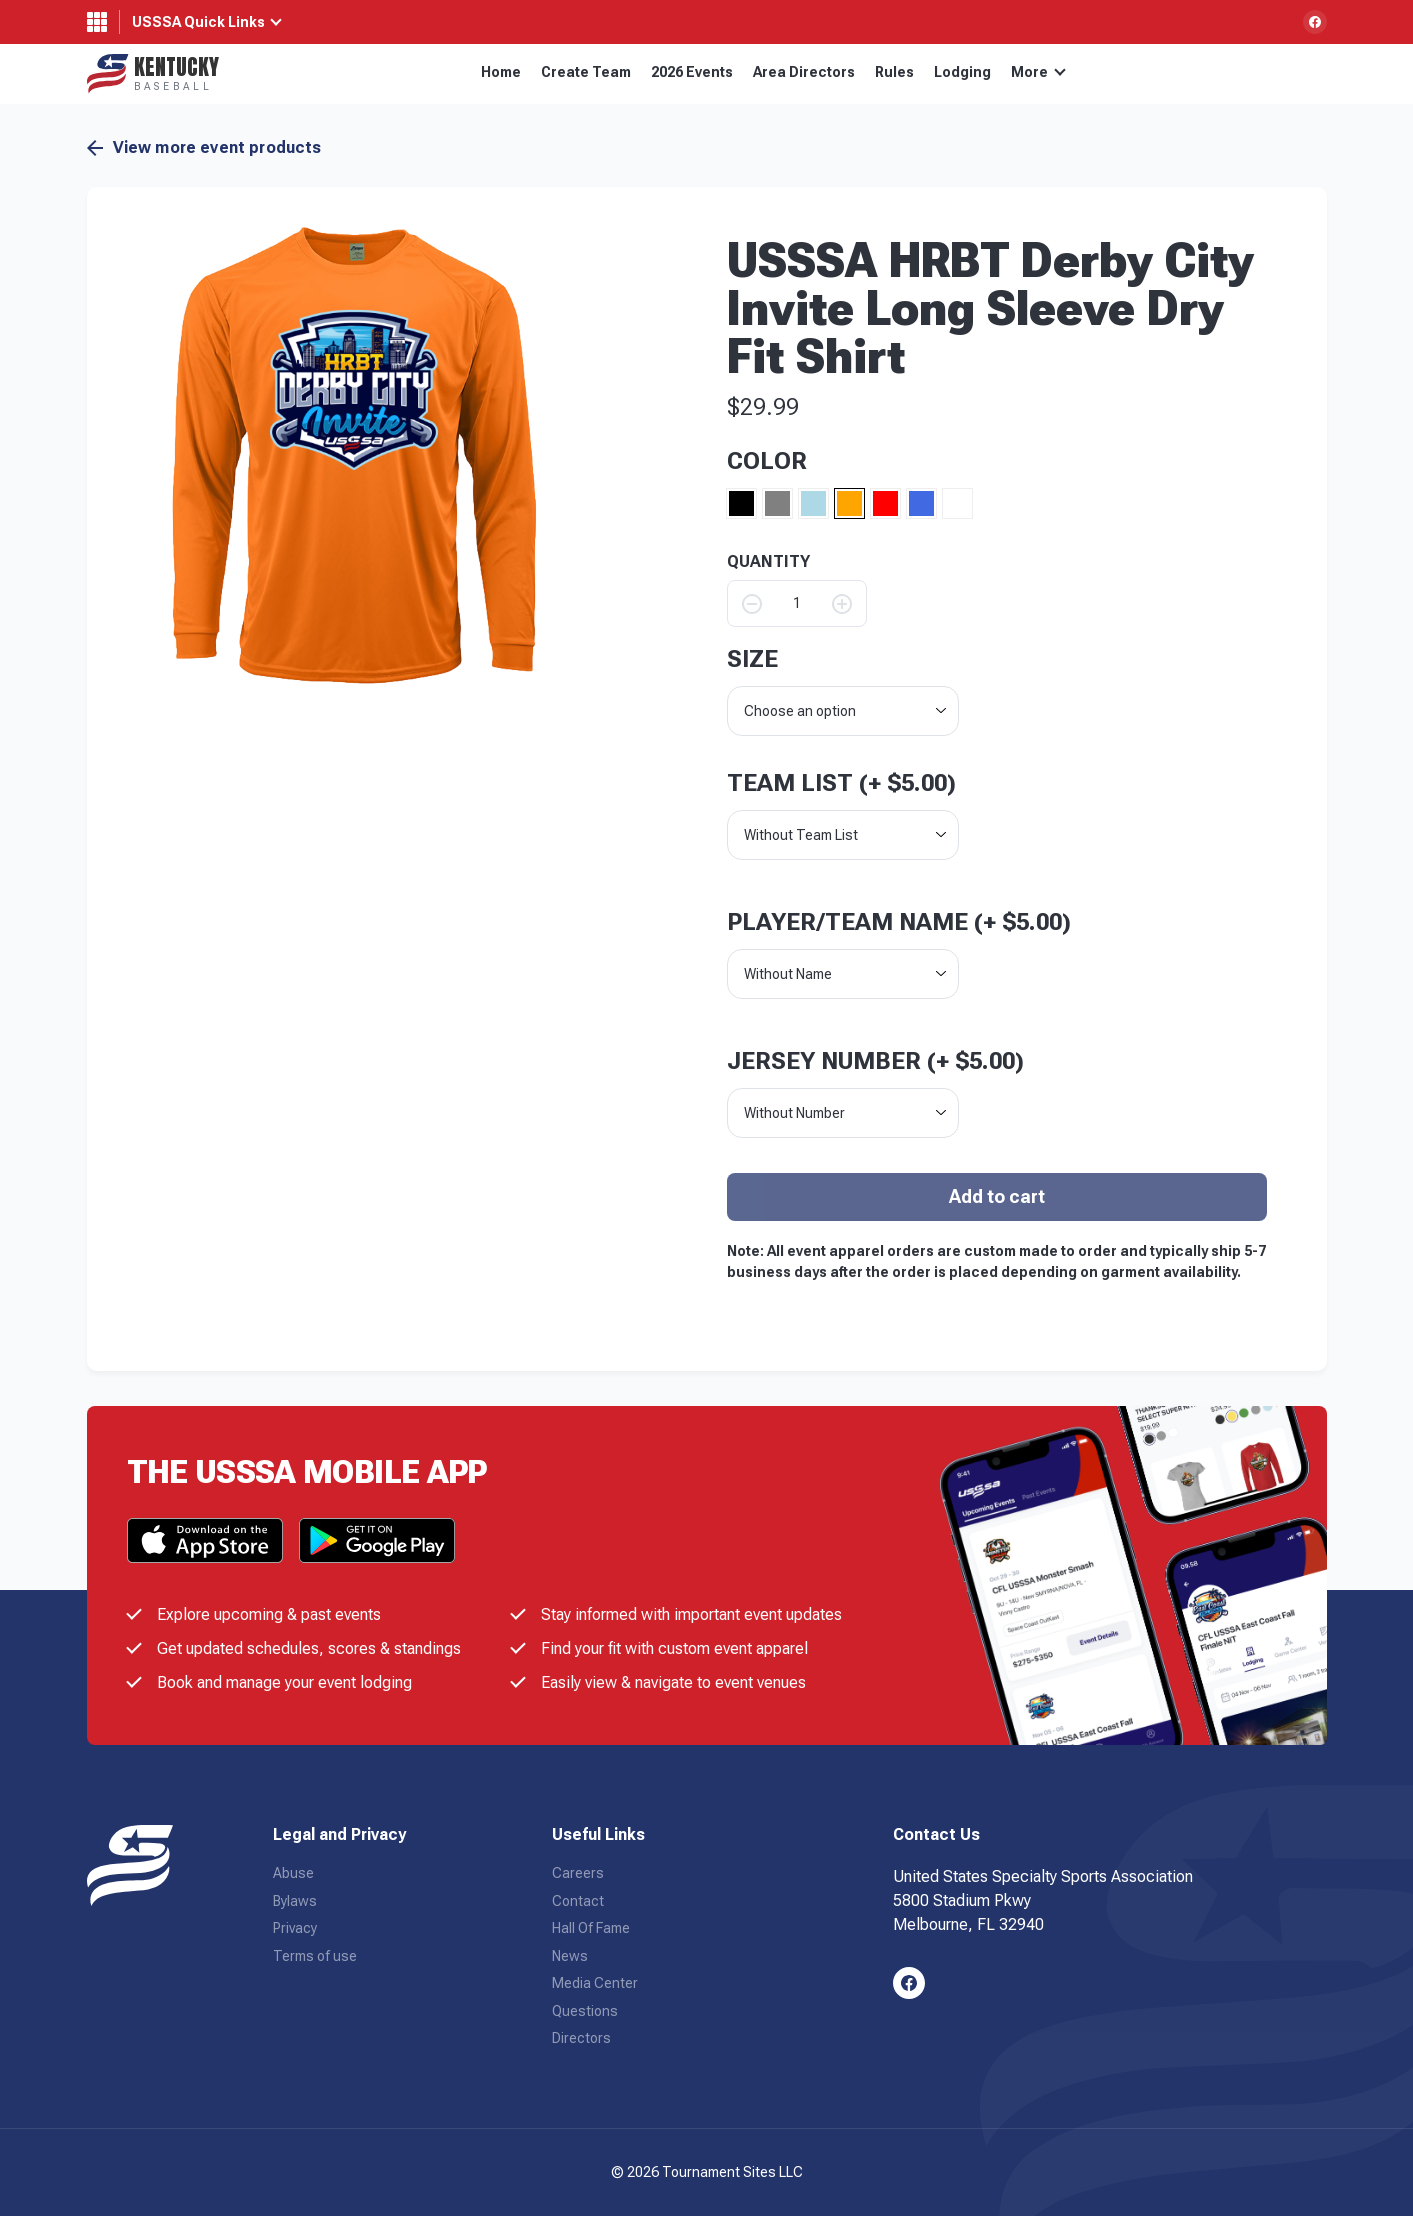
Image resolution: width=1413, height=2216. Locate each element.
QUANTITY (768, 562)
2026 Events (692, 72)
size (752, 659)
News (570, 1956)
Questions (585, 2011)
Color (767, 461)
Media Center (595, 1983)
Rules (894, 72)
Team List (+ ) (841, 783)
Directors (581, 2038)
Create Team (586, 72)
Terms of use (315, 1956)
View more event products (204, 148)
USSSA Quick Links (198, 22)
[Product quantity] (797, 603)
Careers (578, 1873)
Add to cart (997, 1196)
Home (501, 72)
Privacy (295, 1928)
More (1038, 72)
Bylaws (295, 1901)
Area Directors (804, 72)
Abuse (293, 1873)
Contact (578, 1901)
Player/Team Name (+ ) (899, 922)
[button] (354, 454)
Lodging (962, 72)
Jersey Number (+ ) (875, 1061)
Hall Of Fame (591, 1928)
